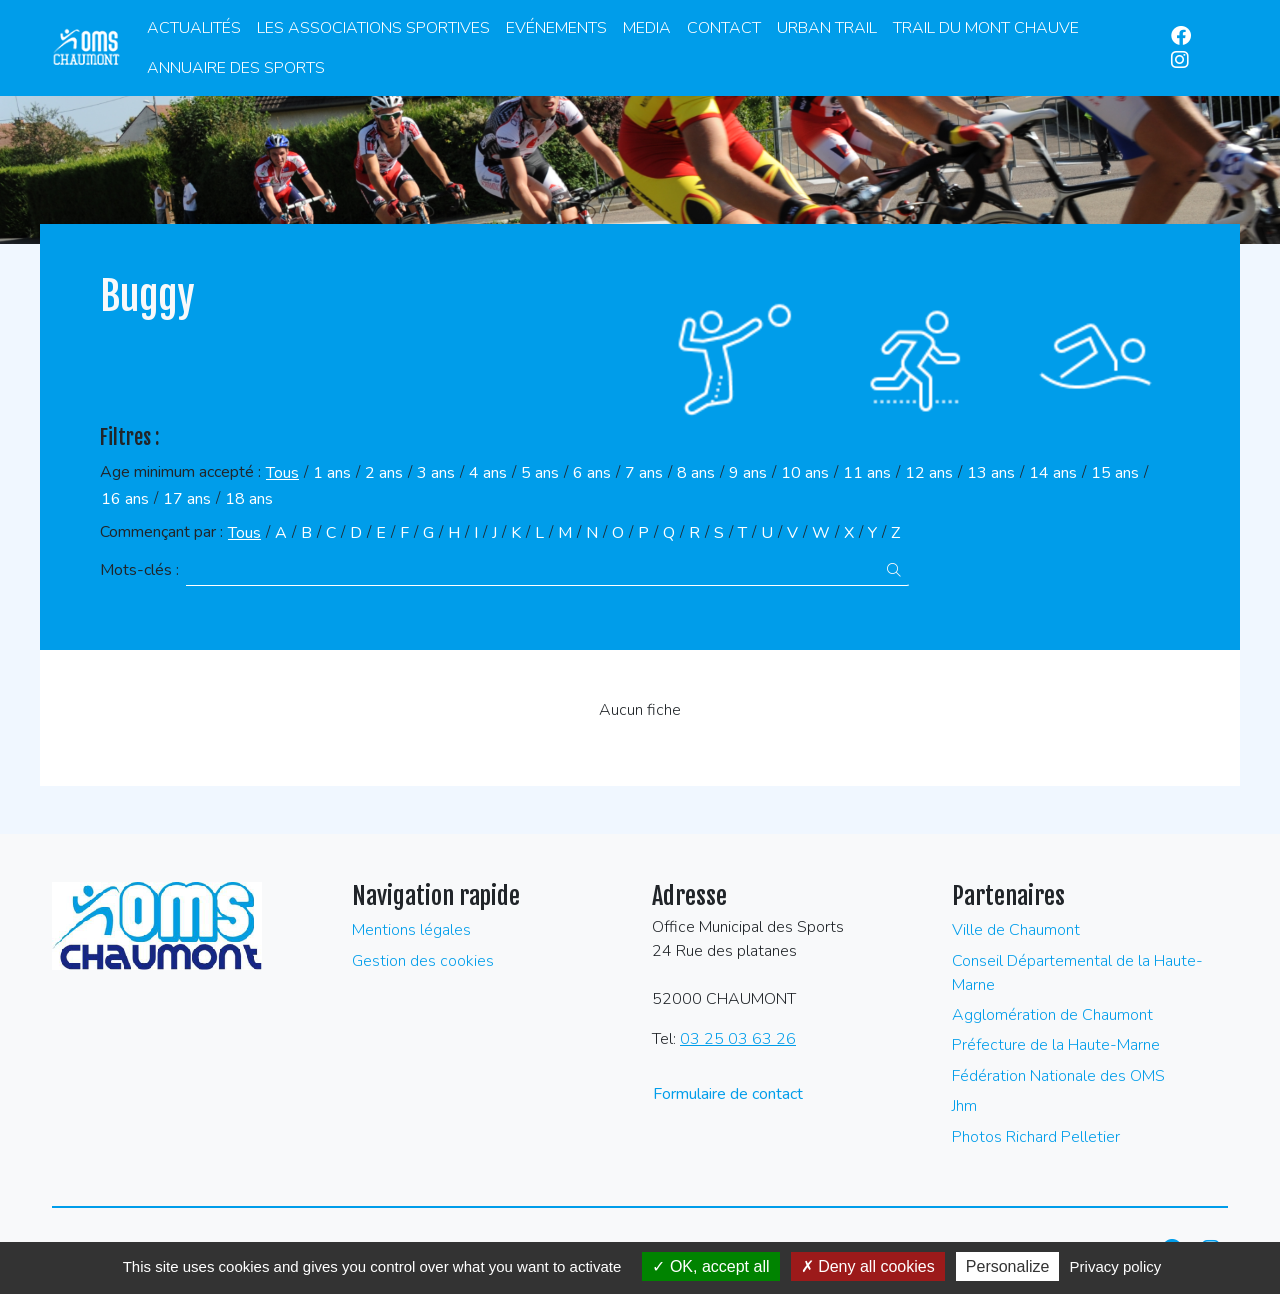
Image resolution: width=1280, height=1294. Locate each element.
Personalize (1008, 1266)
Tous (282, 473)
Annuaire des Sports (236, 68)
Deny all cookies (868, 1266)
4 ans (488, 473)
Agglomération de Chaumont (1052, 1015)
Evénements (556, 28)
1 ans (332, 473)
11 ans (867, 473)
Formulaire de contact (728, 1094)
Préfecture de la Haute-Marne (1056, 1045)
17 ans (187, 499)
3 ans (436, 473)
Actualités (194, 28)
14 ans (1053, 473)
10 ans (805, 473)
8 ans (696, 473)
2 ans (384, 473)
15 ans (1115, 473)
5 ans (540, 473)
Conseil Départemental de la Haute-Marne (1077, 973)
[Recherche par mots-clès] (532, 570)
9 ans (748, 473)
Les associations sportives (373, 28)
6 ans (592, 473)
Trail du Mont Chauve (986, 28)
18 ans (249, 499)
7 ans (644, 473)
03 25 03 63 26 (738, 1039)
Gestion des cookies (423, 961)
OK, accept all (710, 1266)
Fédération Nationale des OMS (1058, 1076)
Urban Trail (827, 28)
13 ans (991, 473)
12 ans (929, 473)
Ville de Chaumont (1016, 930)
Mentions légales (411, 930)
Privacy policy (1116, 1266)
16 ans (125, 499)
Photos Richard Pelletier (1036, 1137)
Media (647, 28)
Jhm (964, 1106)
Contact (724, 28)
